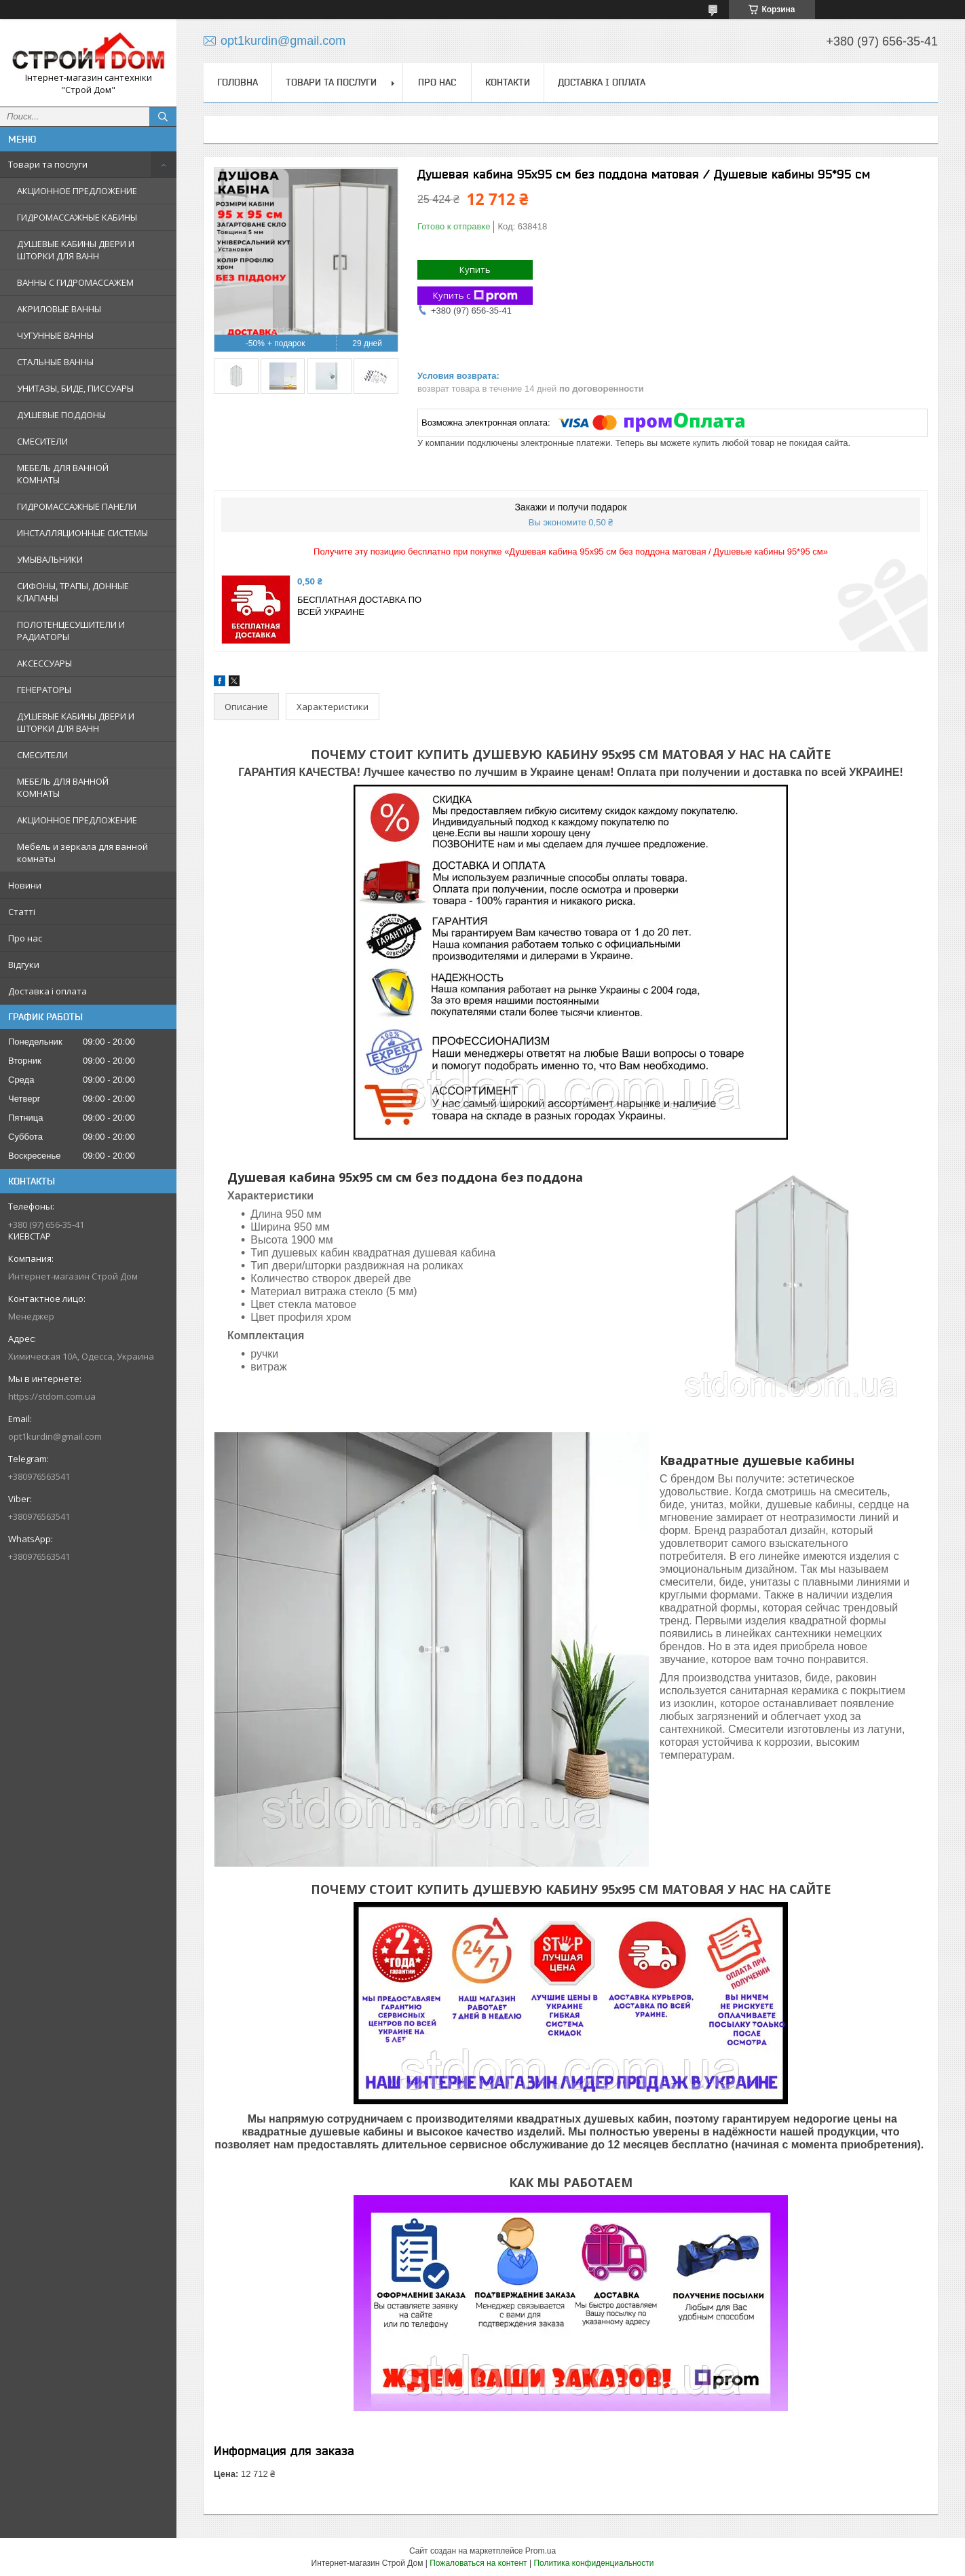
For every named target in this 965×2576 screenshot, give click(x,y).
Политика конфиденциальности (593, 2563)
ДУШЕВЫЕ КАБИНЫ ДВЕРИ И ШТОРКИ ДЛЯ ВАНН (75, 250)
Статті (21, 912)
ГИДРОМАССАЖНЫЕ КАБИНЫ (77, 217)
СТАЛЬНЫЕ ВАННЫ (55, 362)
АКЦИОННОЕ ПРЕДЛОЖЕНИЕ (77, 191)
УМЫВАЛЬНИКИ (50, 559)
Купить (475, 269)
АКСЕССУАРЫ (44, 663)
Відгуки (23, 964)
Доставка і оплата (47, 991)
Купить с (475, 295)
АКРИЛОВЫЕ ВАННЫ (59, 309)
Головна (237, 82)
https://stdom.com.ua (52, 1396)
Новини (24, 885)
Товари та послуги (48, 164)
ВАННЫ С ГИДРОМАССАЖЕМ (75, 282)
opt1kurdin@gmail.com (55, 1436)
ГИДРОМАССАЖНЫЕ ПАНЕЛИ (76, 506)
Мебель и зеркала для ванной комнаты (82, 852)
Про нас (25, 938)
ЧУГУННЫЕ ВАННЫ (55, 335)
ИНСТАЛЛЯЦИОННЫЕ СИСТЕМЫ (82, 533)
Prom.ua (540, 2551)
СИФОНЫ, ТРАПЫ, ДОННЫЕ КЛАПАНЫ (73, 592)
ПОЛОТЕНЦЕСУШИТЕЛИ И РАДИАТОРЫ (71, 630)
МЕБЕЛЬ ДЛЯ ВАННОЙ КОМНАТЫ (63, 474)
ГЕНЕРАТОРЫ (44, 690)
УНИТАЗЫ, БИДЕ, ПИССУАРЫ (75, 388)
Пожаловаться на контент (478, 2563)
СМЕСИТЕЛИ (42, 441)
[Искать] (162, 117)
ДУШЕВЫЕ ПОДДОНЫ (61, 415)
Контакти (507, 82)
